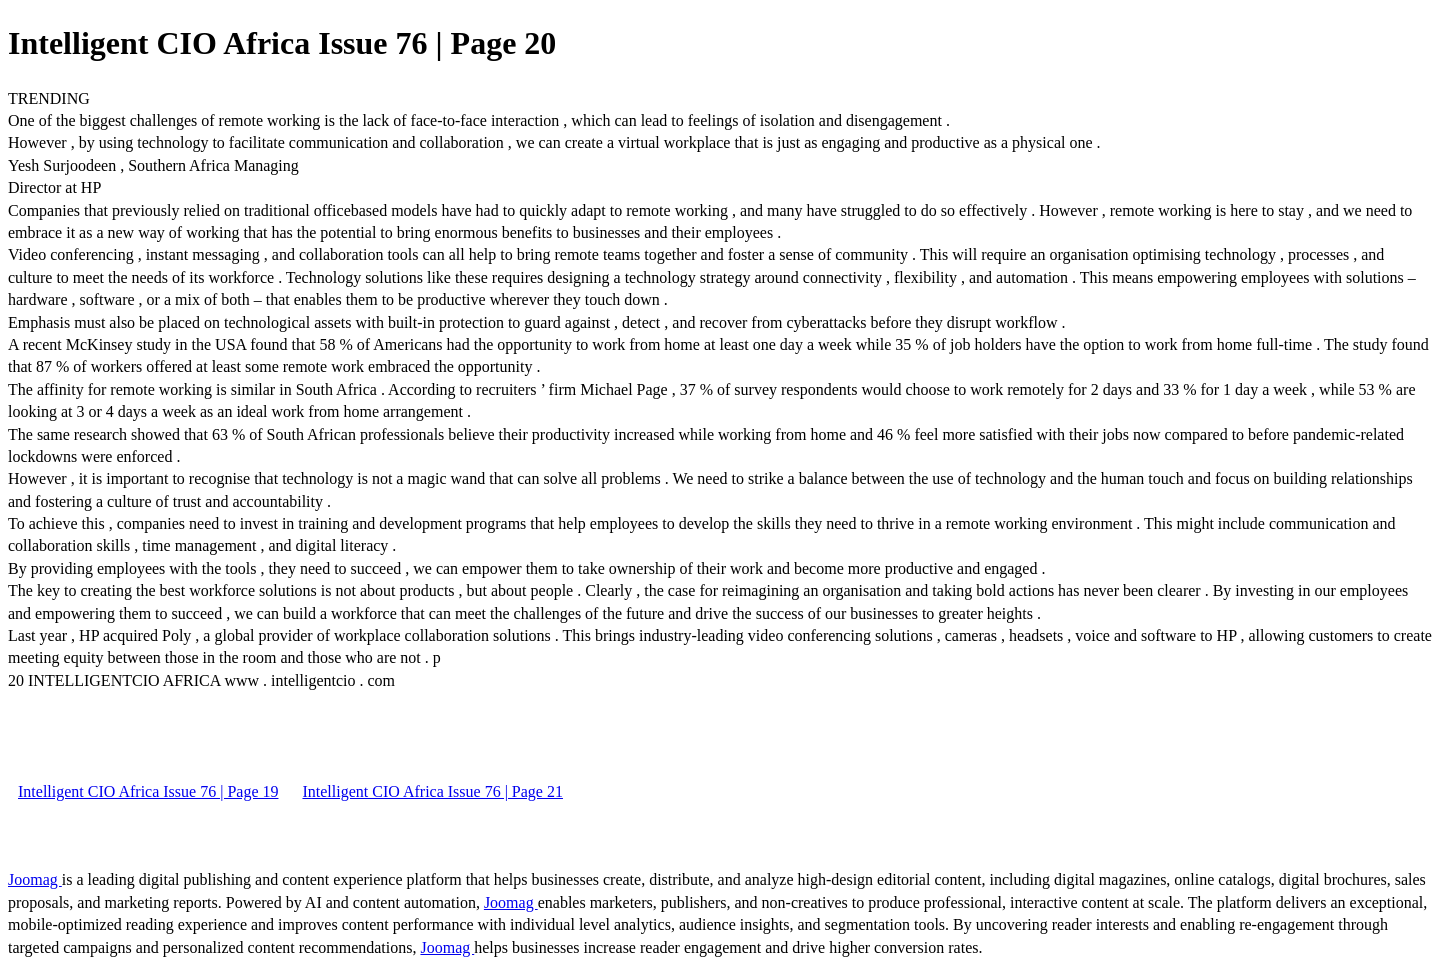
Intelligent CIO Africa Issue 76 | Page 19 (148, 791)
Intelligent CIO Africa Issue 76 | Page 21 (432, 791)
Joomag (35, 879)
